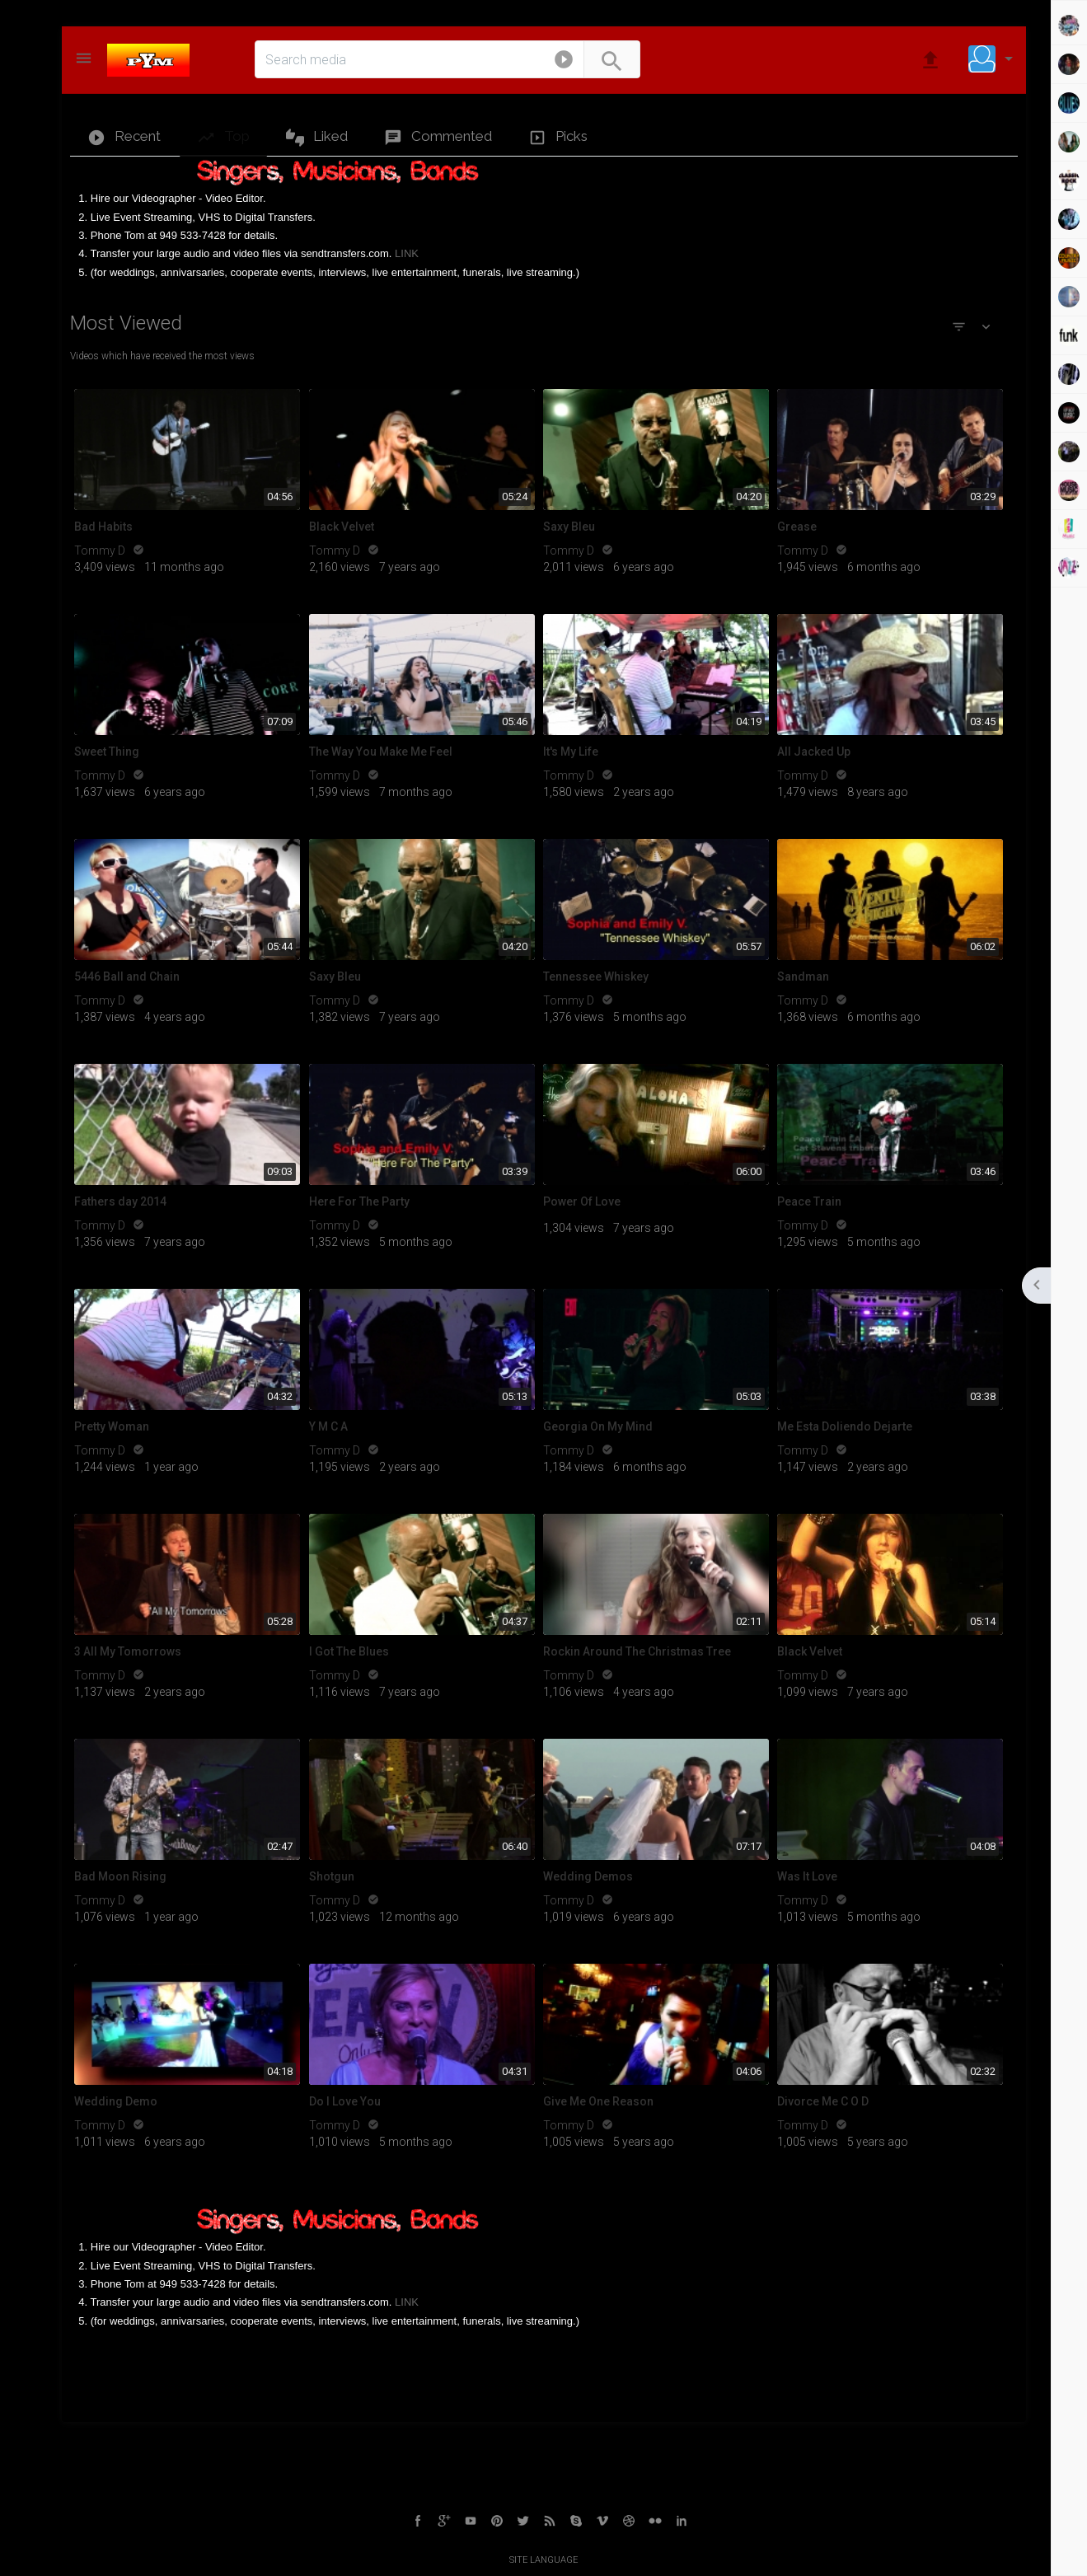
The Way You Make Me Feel (380, 751)
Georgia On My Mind (598, 1426)
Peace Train (809, 1201)
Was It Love (807, 1876)
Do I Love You (345, 2101)
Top (223, 137)
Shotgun (331, 1876)
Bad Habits (103, 526)
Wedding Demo (115, 2101)
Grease (797, 526)
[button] (564, 62)
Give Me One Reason (598, 2101)
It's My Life (570, 751)
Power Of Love (582, 1201)
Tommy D (101, 550)
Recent (124, 137)
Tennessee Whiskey (596, 976)
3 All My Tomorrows (127, 1651)
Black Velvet (341, 526)
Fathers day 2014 (120, 1201)
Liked (317, 137)
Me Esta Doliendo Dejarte (844, 1426)
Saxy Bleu (569, 526)
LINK (407, 253)
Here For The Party (359, 1201)
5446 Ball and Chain (127, 976)
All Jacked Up (813, 751)
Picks (558, 137)
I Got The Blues (349, 1651)
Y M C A (328, 1426)
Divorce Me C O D (823, 2101)
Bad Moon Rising (120, 1876)
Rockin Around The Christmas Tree (637, 1651)
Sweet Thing (106, 751)
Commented (438, 137)
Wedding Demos (588, 1876)
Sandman (803, 976)
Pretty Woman (111, 1426)
